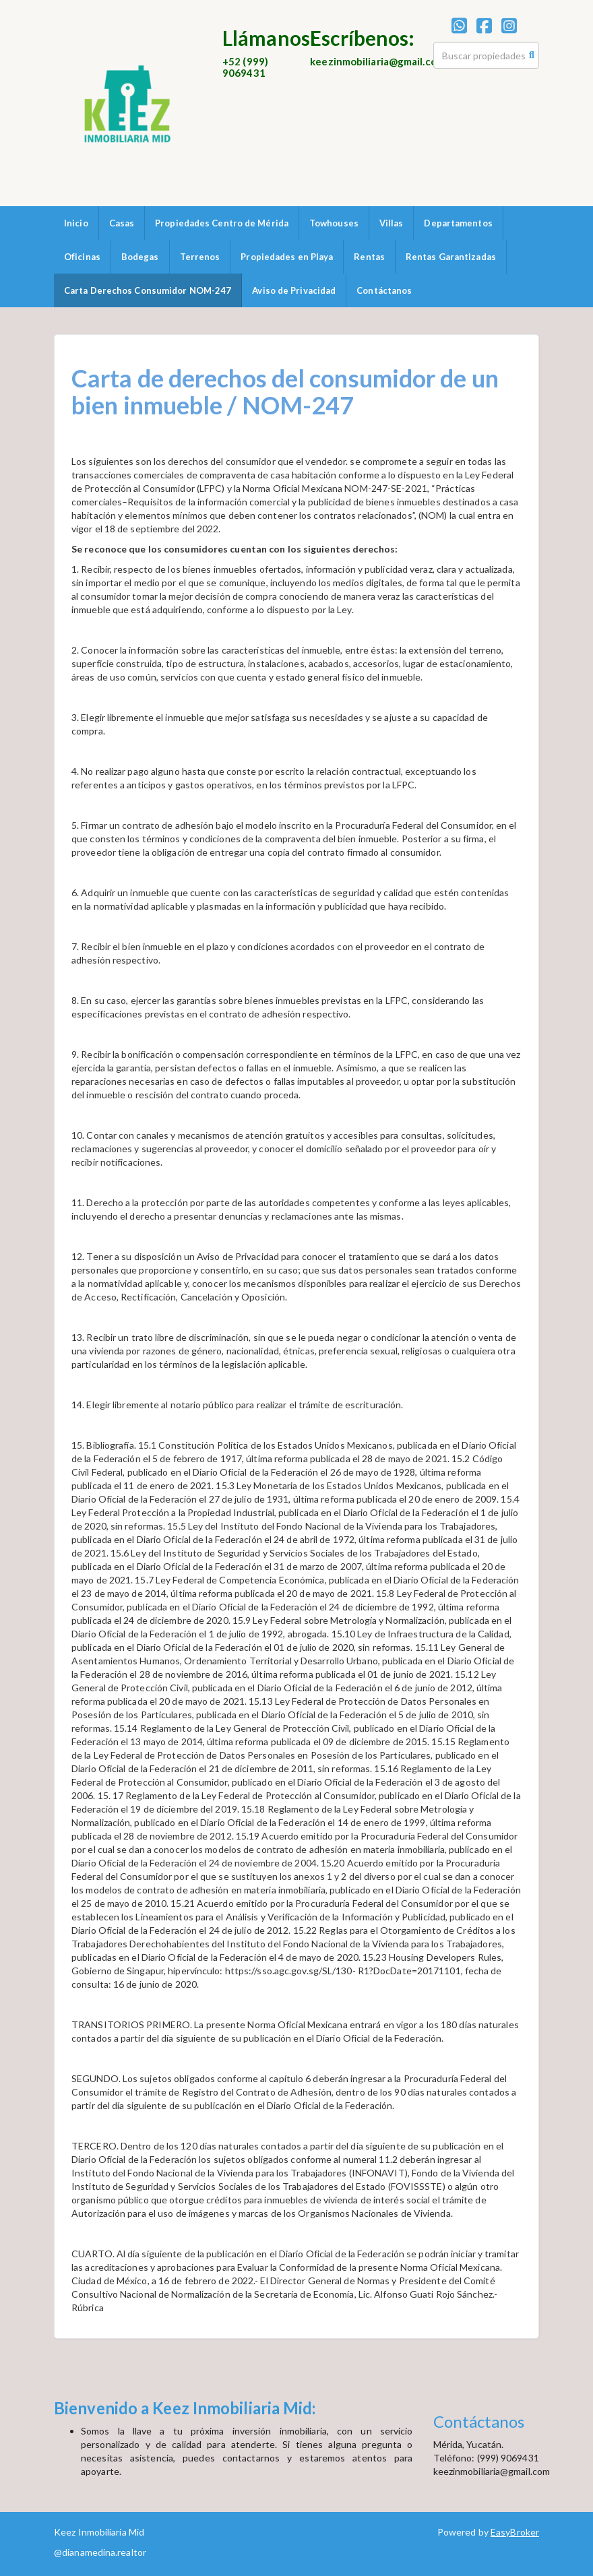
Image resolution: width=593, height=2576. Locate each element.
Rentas (369, 256)
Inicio (76, 223)
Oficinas (82, 256)
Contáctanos (384, 290)
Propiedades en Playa (287, 256)
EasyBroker (515, 2532)
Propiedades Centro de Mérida (221, 223)
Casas (122, 223)
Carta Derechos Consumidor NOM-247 (147, 290)
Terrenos (200, 256)
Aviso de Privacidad (294, 290)
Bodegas (140, 256)
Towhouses (333, 223)
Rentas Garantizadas (451, 256)
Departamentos (458, 223)
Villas (391, 223)
